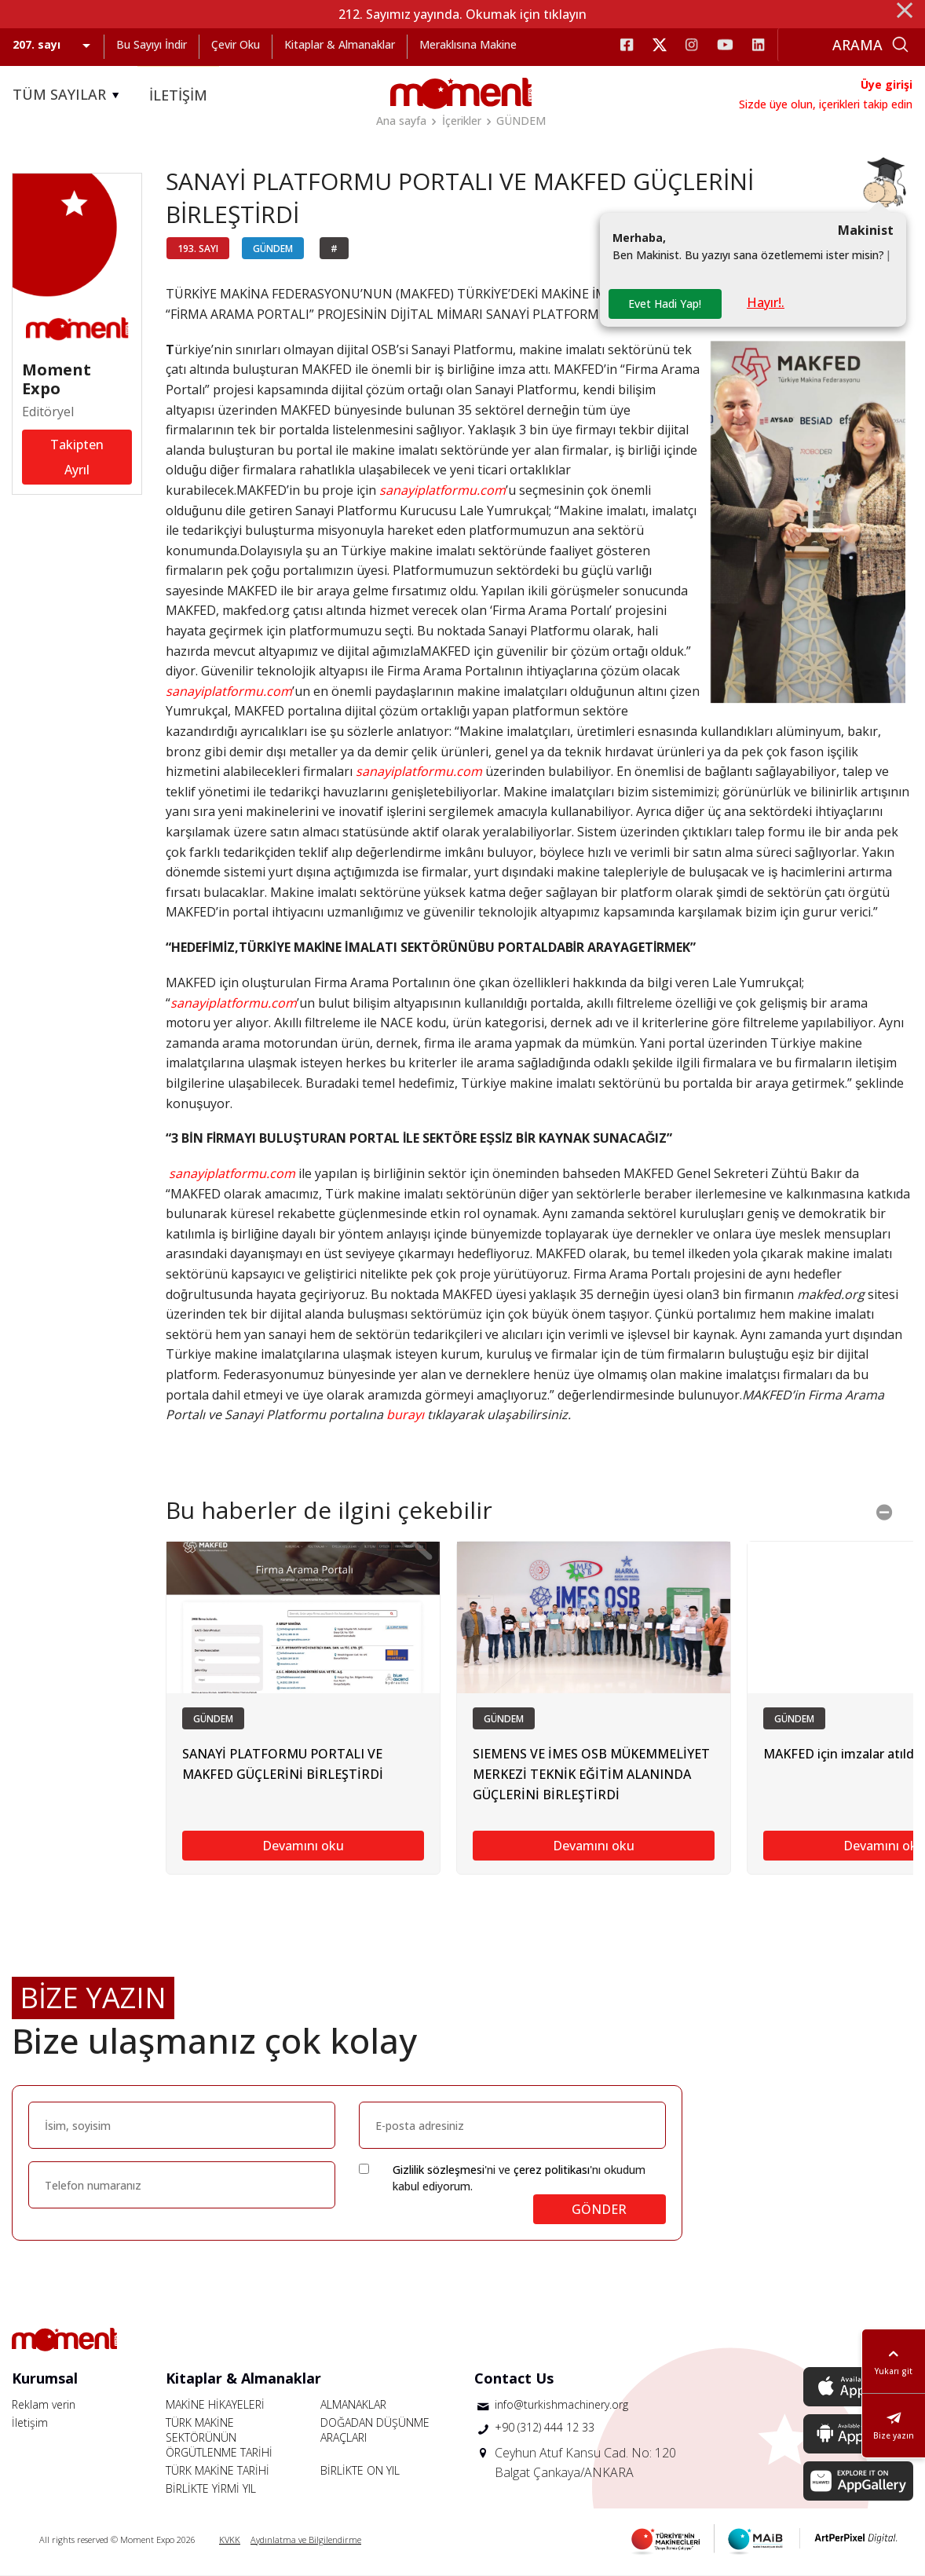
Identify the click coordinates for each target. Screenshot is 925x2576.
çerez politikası (552, 2169)
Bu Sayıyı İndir (151, 44)
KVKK (229, 2539)
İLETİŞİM (178, 95)
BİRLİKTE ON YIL (360, 2470)
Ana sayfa (401, 120)
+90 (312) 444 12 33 (544, 2427)
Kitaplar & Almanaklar (339, 44)
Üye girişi (886, 84)
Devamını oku (303, 1845)
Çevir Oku (235, 44)
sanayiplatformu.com (419, 771)
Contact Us (514, 2378)
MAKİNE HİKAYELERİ (215, 2404)
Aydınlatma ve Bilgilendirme (305, 2539)
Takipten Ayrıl (77, 457)
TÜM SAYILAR (68, 95)
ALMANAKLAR (353, 2404)
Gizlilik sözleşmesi (438, 2169)
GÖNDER (599, 2209)
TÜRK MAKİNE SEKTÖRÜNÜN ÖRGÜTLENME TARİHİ (219, 2437)
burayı (405, 1414)
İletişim (30, 2422)
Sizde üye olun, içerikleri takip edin (825, 104)
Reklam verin (43, 2404)
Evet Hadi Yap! (664, 303)
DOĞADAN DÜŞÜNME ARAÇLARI (375, 2430)
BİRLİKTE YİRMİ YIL (211, 2488)
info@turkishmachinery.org (561, 2404)
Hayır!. (765, 302)
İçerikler (461, 120)
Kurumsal (45, 2378)
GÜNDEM (521, 120)
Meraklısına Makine (468, 44)
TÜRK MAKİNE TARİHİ (217, 2470)
